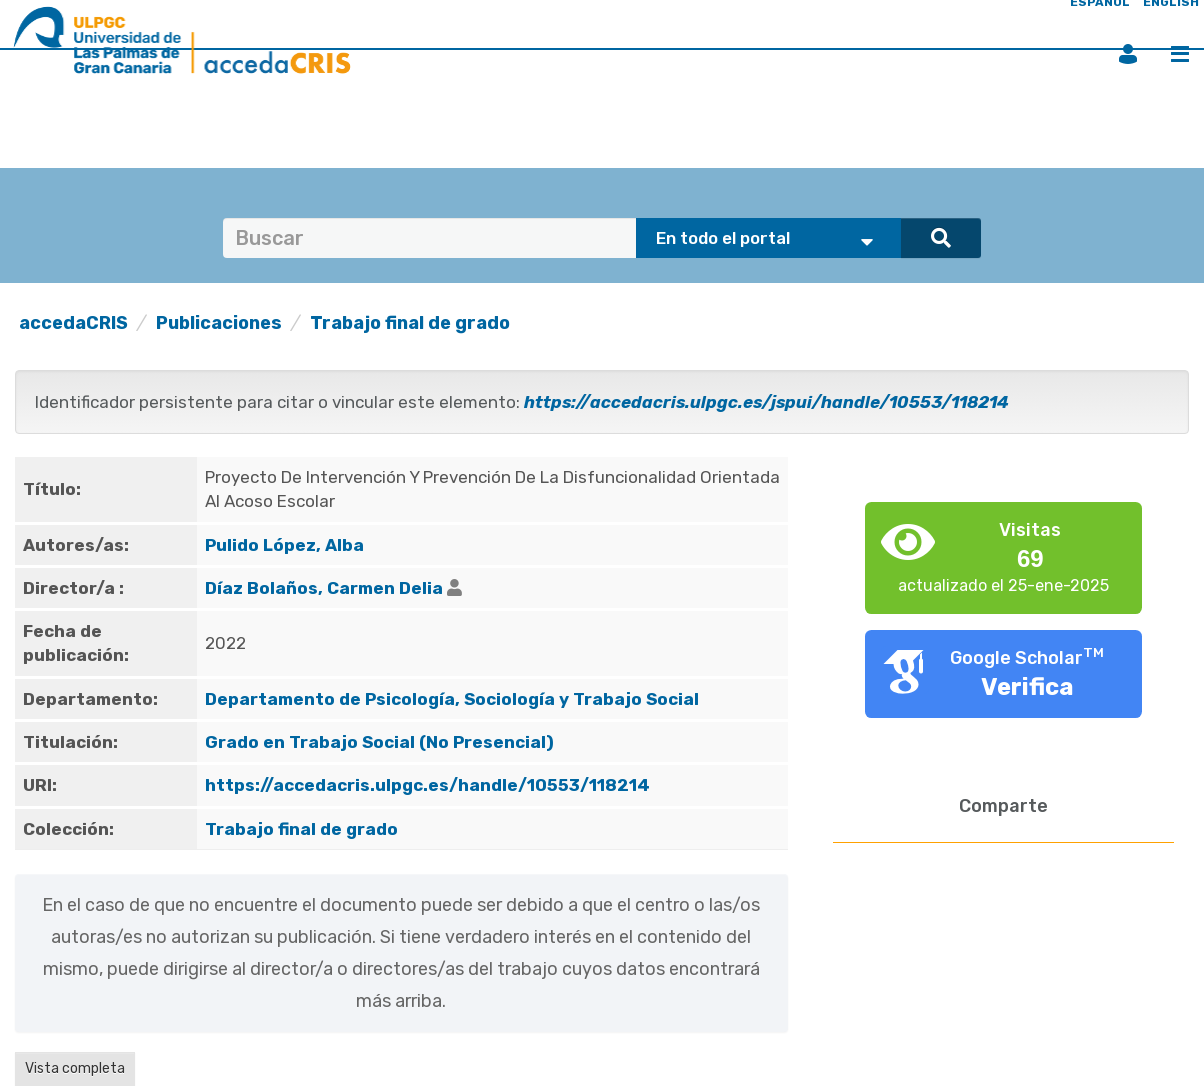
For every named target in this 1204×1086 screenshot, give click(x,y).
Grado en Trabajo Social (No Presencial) (379, 742)
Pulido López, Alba (284, 545)
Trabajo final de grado (410, 323)
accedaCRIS (73, 323)
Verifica (1027, 687)
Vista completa (75, 1068)
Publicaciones (219, 323)
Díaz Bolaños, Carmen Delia (324, 588)
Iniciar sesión (1128, 54)
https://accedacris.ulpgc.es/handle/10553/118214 (427, 785)
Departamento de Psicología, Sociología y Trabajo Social (452, 699)
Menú (1180, 54)
